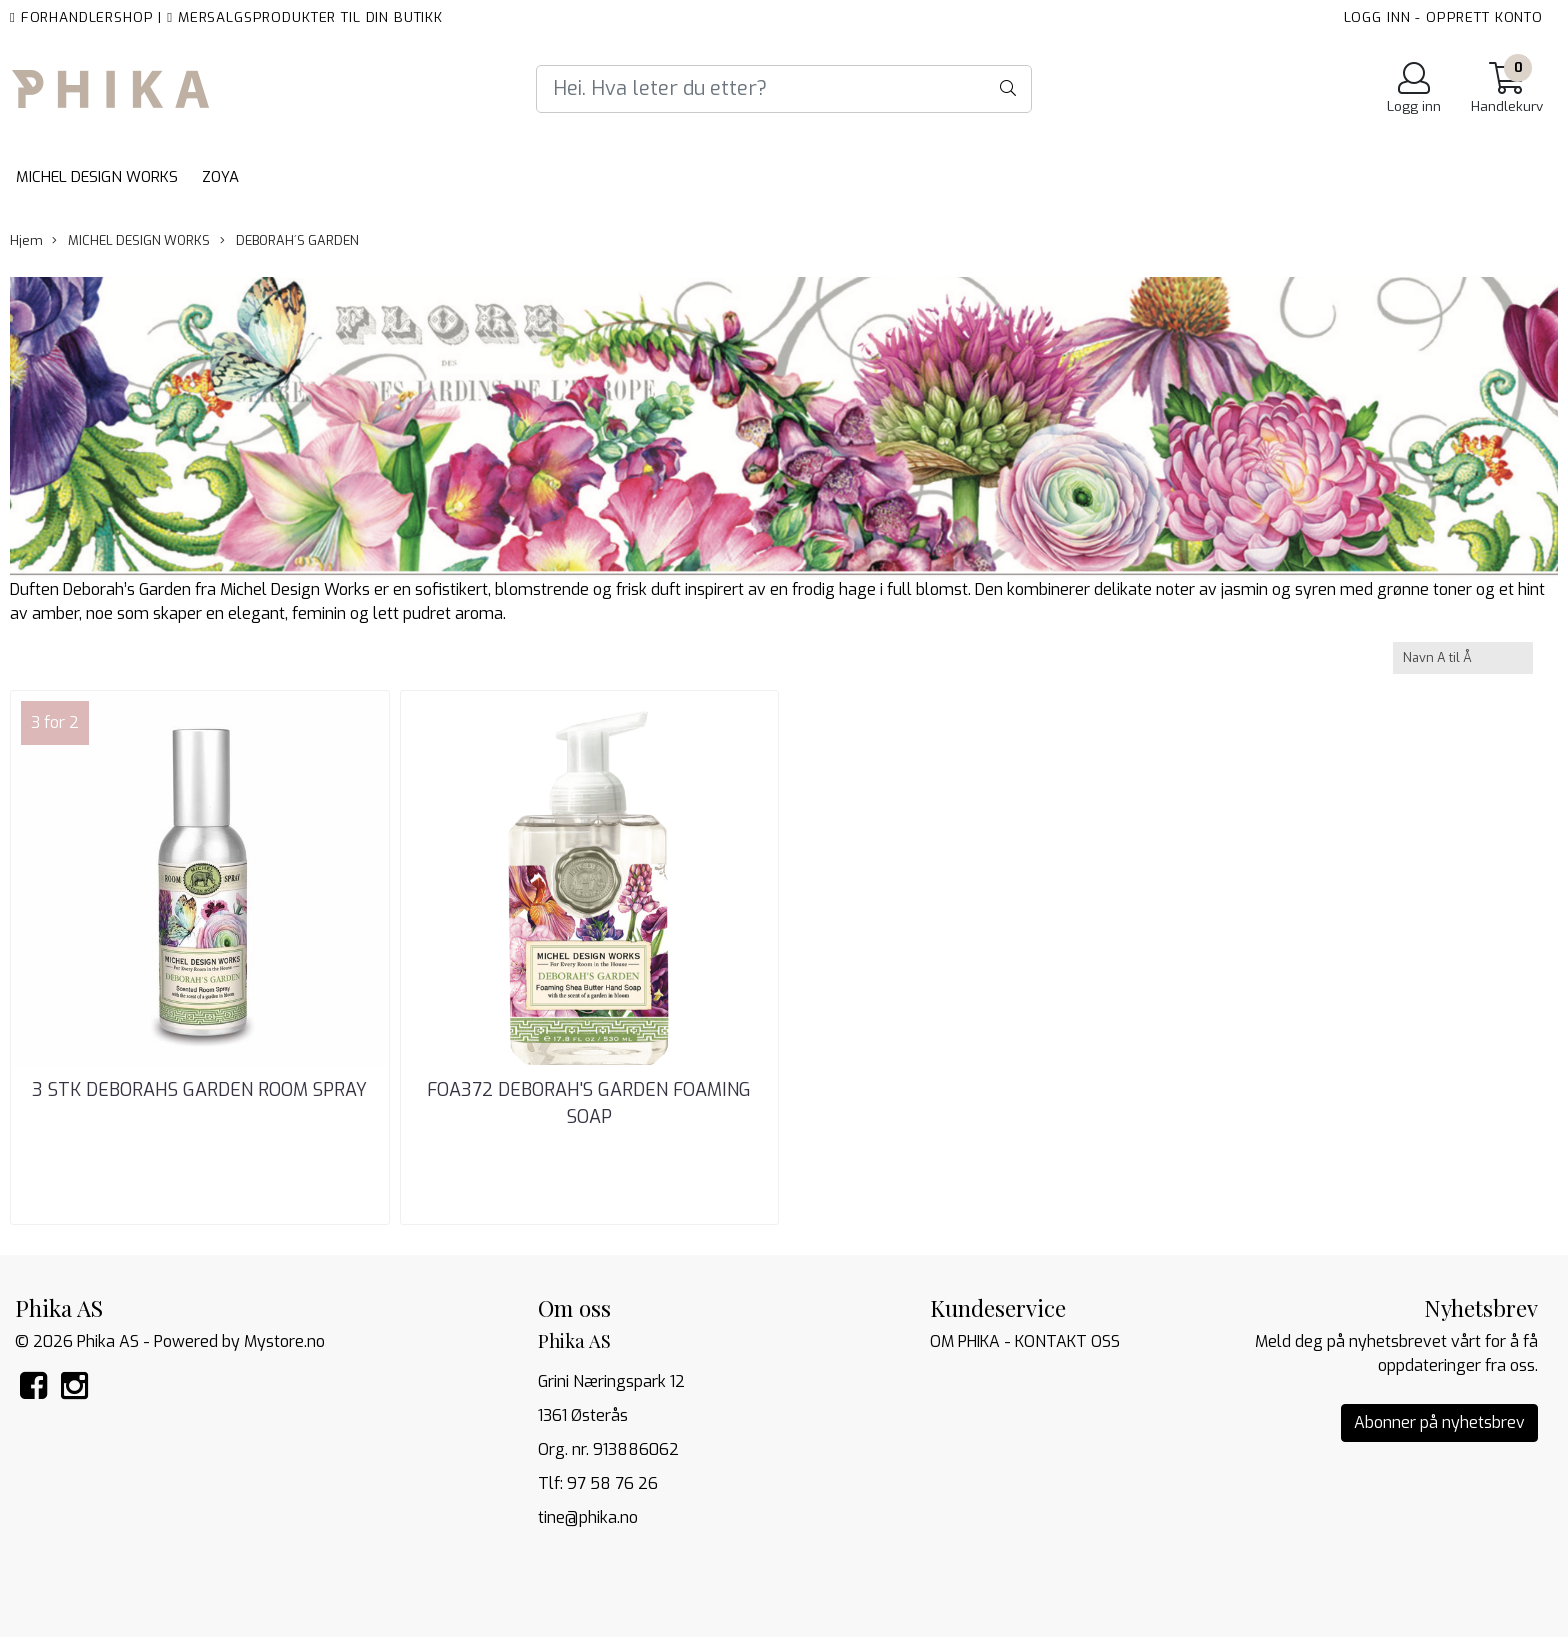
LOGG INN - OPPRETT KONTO (1443, 17)
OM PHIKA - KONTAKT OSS (1025, 1341)
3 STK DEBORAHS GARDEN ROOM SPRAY (199, 1090)
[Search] (784, 89)
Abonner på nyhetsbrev (1439, 1422)
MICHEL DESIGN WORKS (97, 177)
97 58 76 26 (612, 1483)
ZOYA (220, 177)
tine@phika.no (588, 1517)
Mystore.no (284, 1341)
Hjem (26, 240)
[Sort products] (1463, 657)
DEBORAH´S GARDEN (289, 240)
